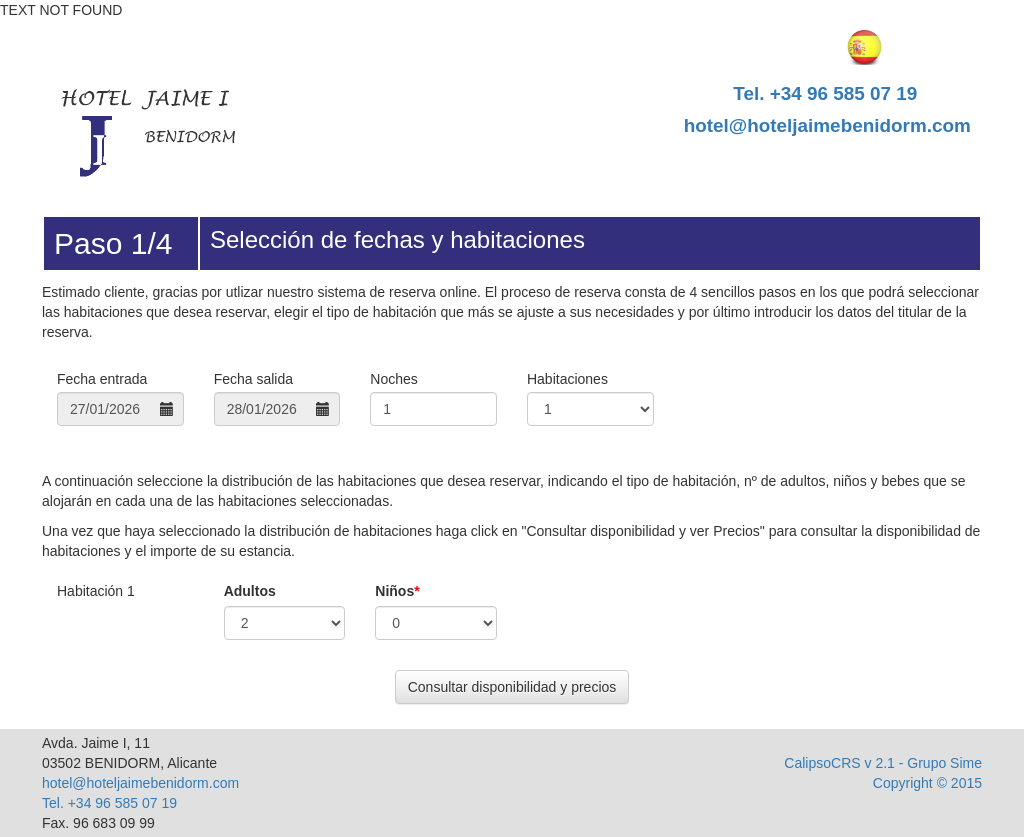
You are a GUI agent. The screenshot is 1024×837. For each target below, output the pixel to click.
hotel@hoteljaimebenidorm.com (827, 125)
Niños (397, 591)
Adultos (250, 591)
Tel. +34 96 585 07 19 (825, 93)
